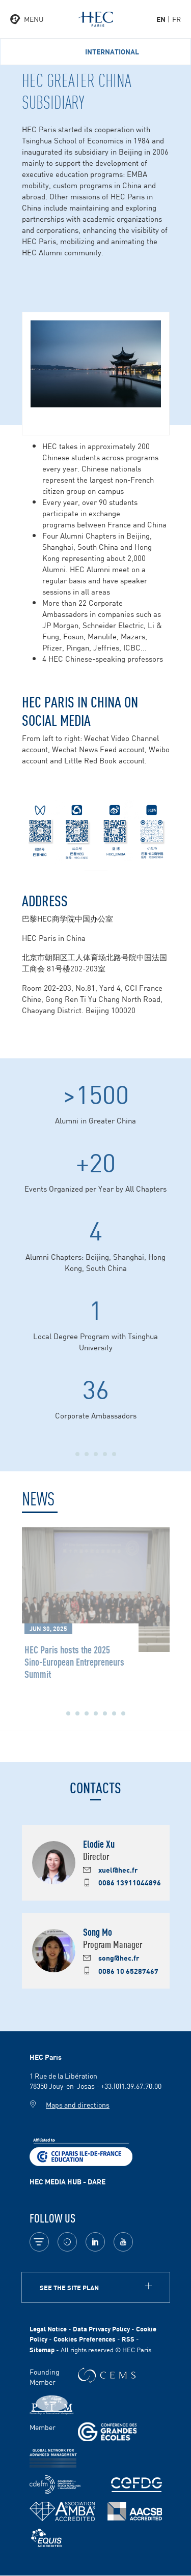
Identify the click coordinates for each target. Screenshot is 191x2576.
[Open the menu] (27, 19)
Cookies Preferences (84, 2339)
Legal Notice (48, 2328)
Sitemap (42, 2349)
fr (176, 19)
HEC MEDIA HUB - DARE (67, 2181)
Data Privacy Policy (101, 2328)
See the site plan (69, 2287)
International (112, 51)
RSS (128, 2339)
